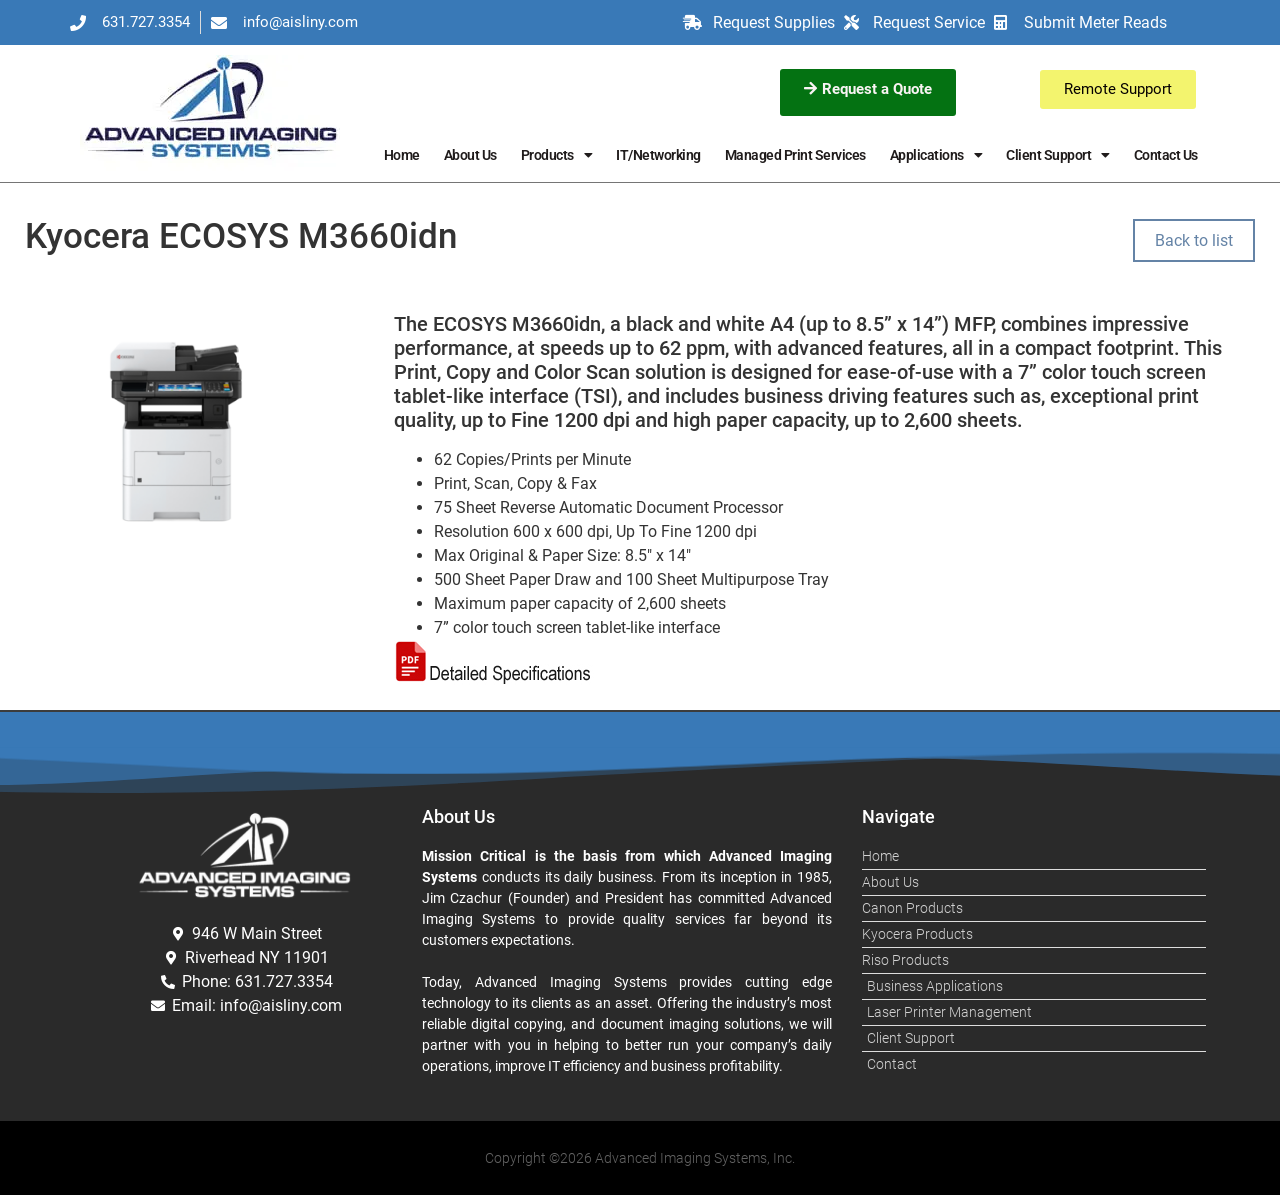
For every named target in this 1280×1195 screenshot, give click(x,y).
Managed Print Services (795, 155)
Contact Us (1166, 155)
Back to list (1194, 240)
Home (402, 155)
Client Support (1058, 155)
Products (557, 155)
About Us (470, 155)
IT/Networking (658, 155)
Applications (936, 155)
